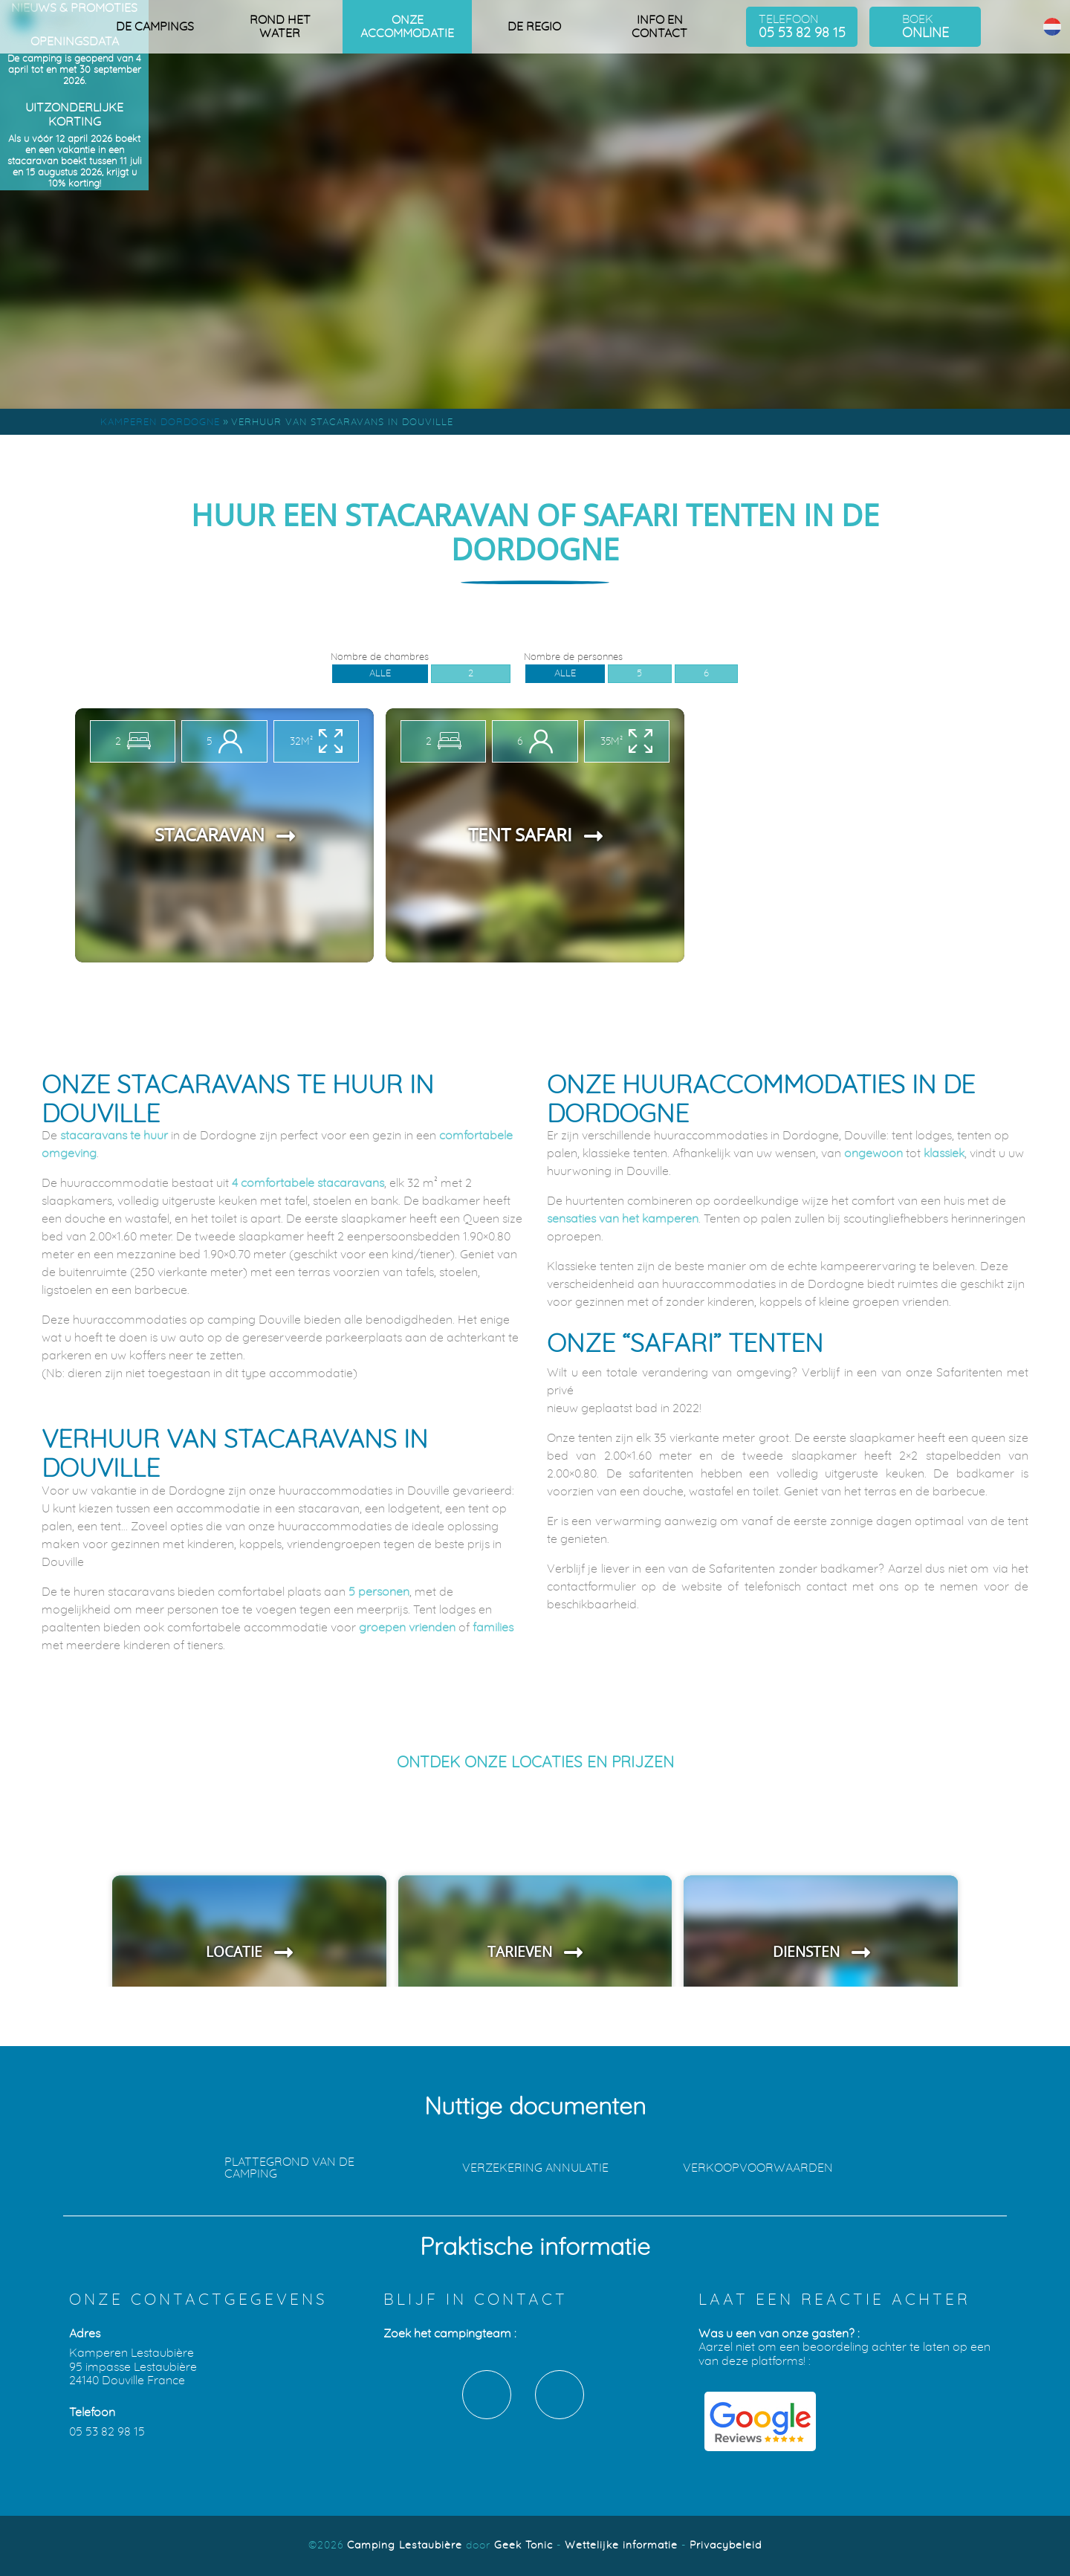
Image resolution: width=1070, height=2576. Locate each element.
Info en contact (659, 26)
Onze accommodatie (407, 26)
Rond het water (280, 26)
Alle (380, 673)
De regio (534, 27)
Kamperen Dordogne (160, 422)
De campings (155, 27)
